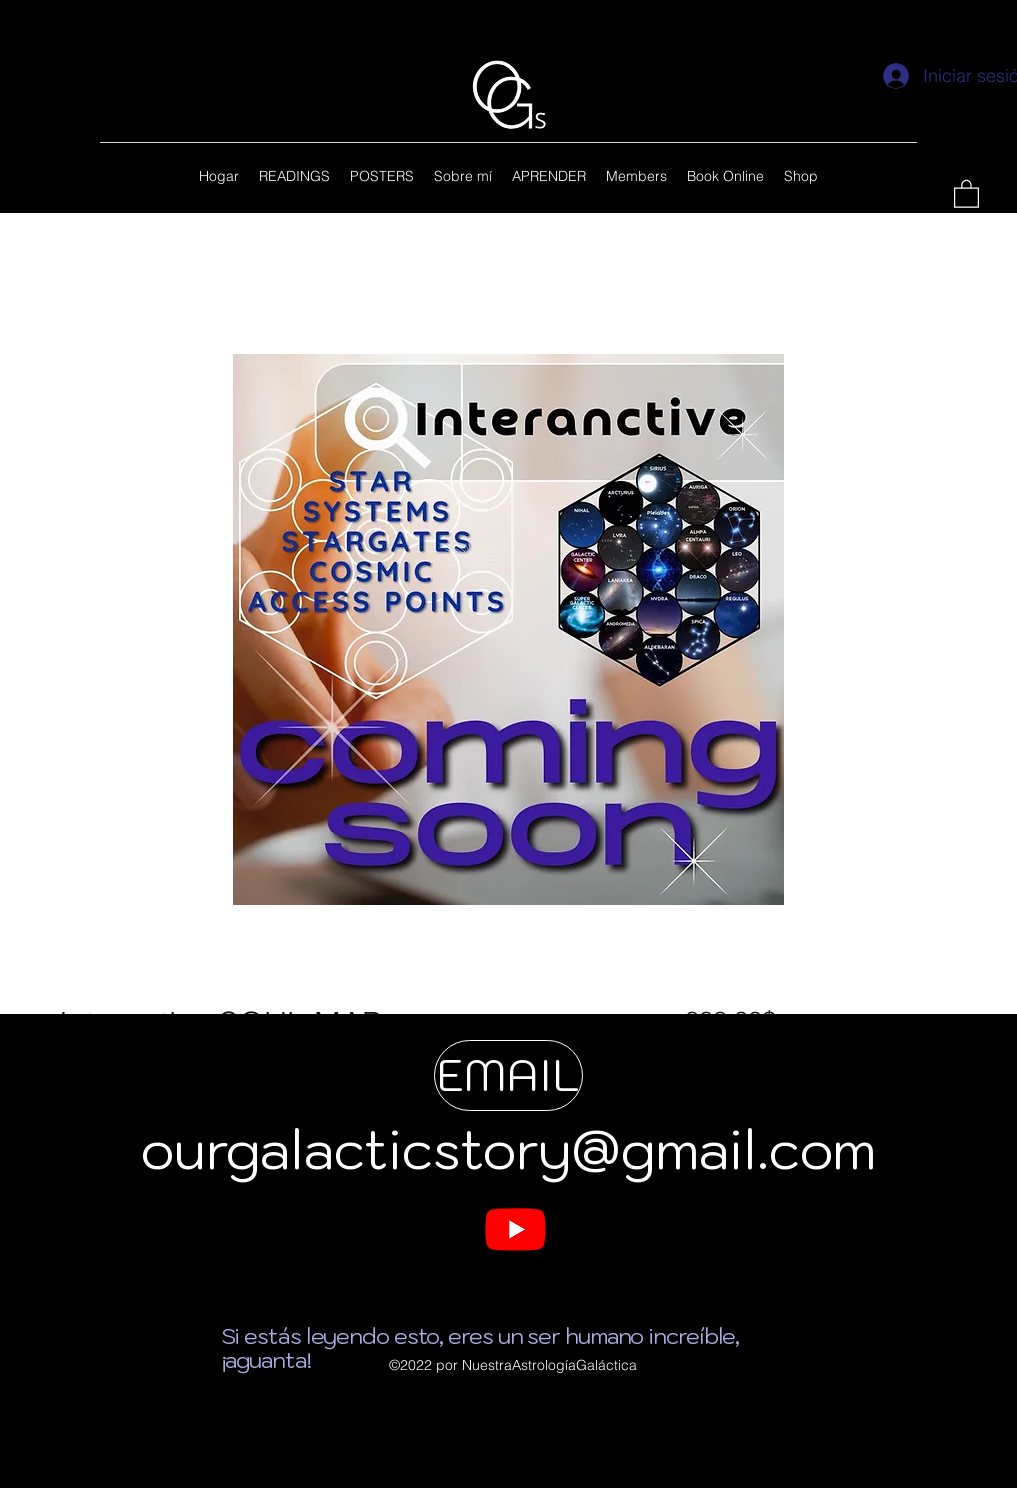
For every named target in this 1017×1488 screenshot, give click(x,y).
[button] (966, 193)
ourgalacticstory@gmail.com (508, 1149)
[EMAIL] (508, 1075)
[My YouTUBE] (515, 1228)
